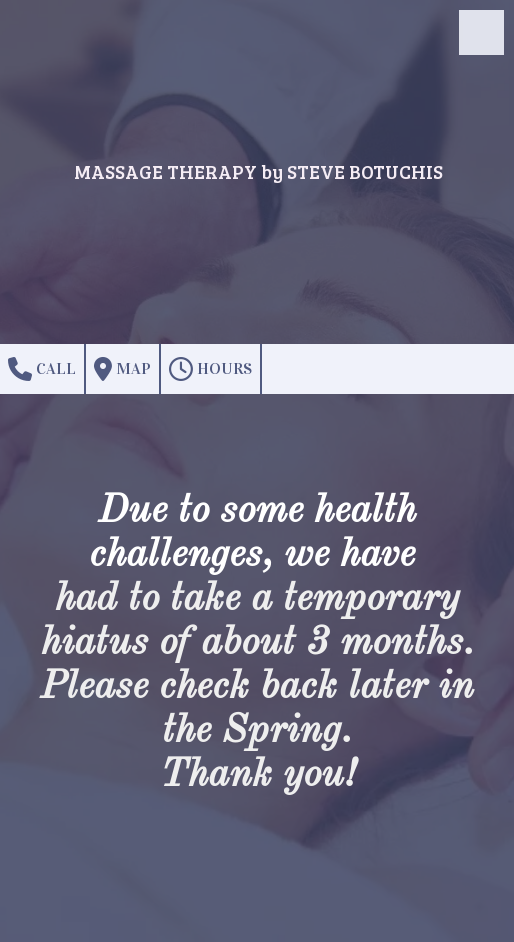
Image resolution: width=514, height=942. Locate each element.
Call (42, 369)
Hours (210, 369)
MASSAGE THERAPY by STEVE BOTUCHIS (258, 171)
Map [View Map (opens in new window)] (122, 369)
